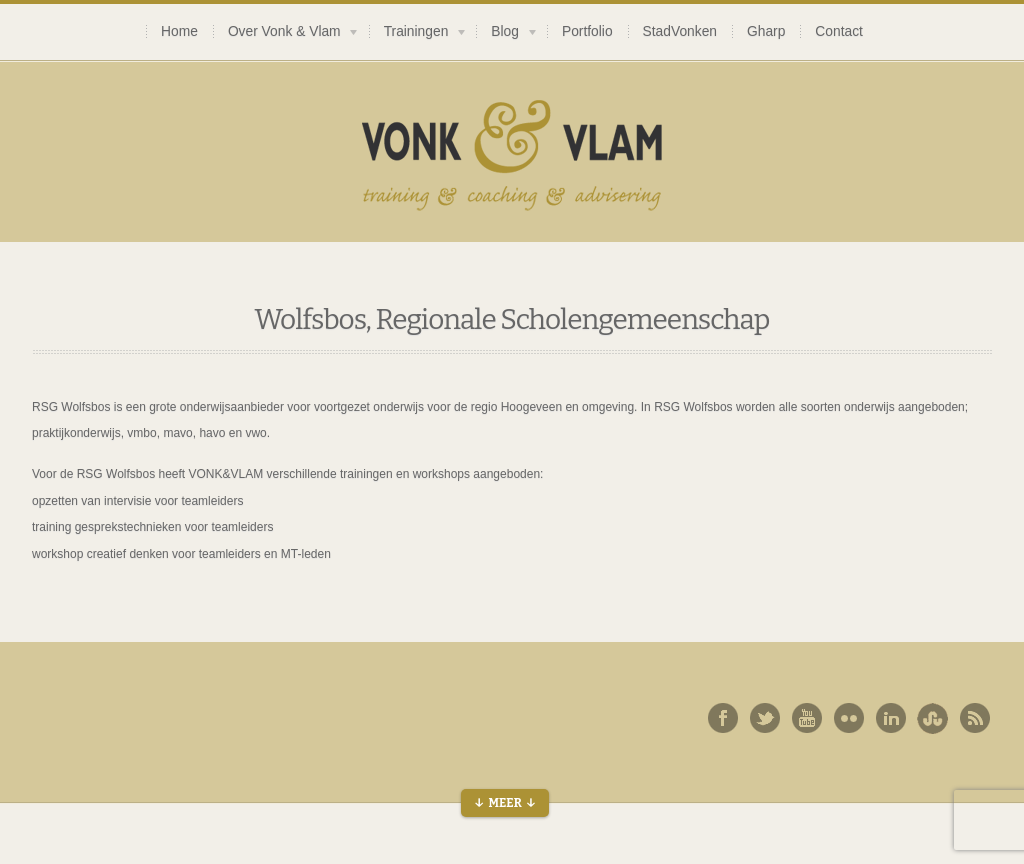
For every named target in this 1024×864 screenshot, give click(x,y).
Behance (933, 718)
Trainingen (418, 34)
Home (179, 31)
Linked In (891, 718)
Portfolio (587, 31)
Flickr (849, 718)
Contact (839, 31)
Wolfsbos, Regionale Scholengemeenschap (511, 319)
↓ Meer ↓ (505, 803)
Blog (507, 34)
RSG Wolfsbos (71, 407)
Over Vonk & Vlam (286, 34)
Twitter (765, 718)
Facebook (723, 718)
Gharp (766, 31)
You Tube (807, 718)
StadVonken (680, 31)
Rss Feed (975, 718)
